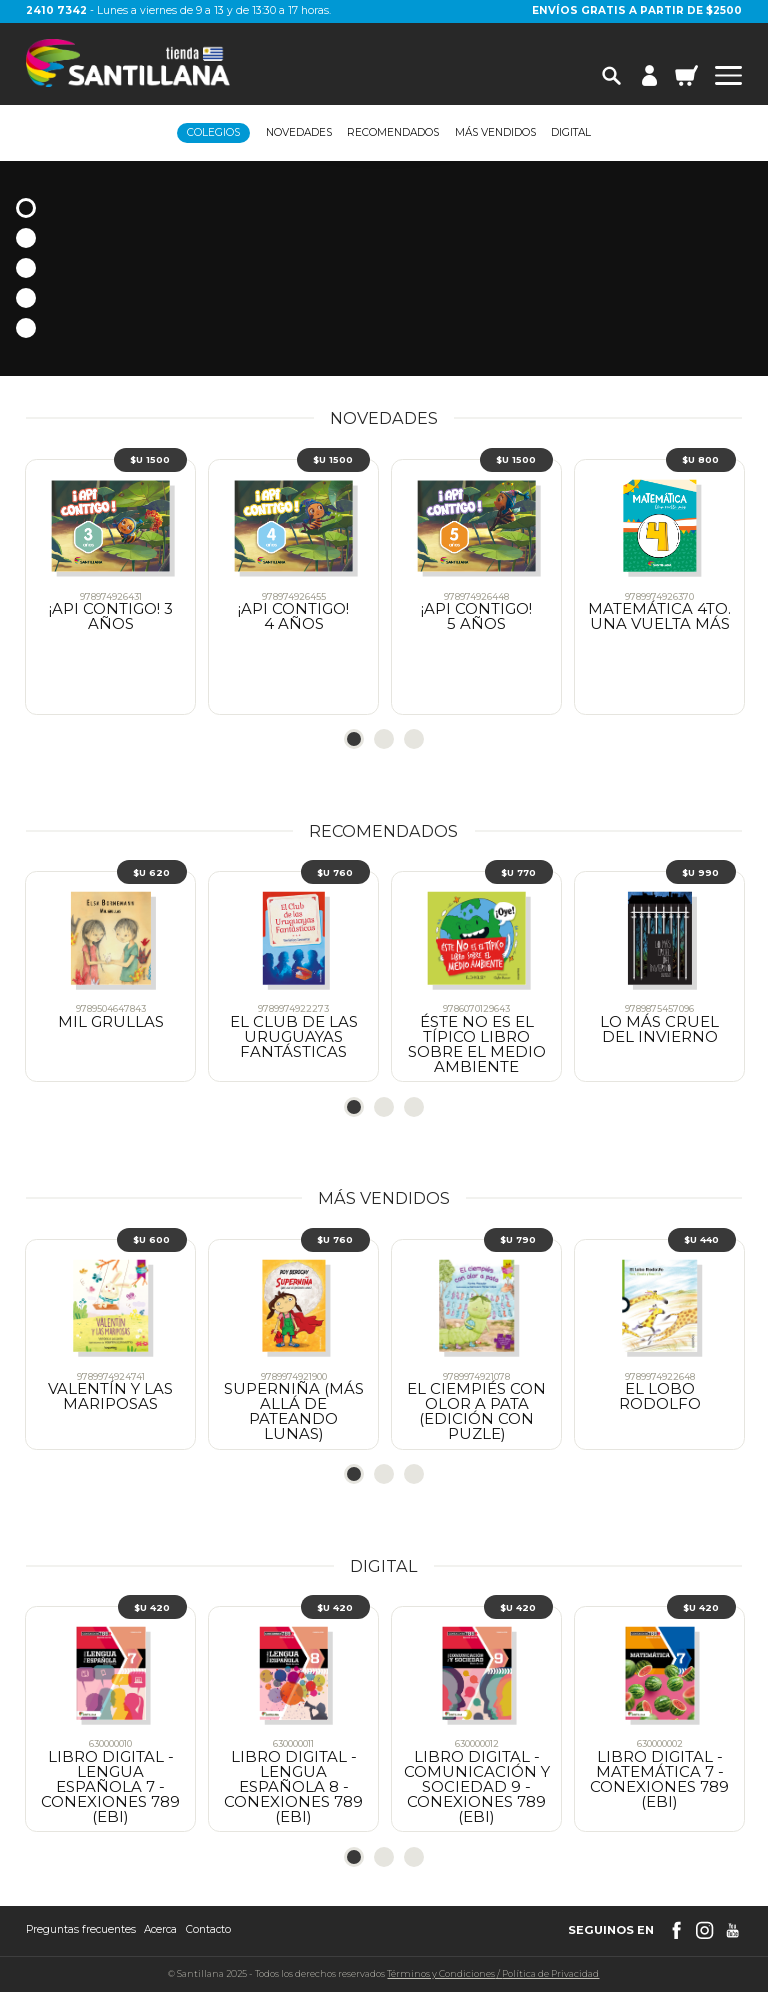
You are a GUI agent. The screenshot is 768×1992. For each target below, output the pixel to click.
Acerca (160, 1930)
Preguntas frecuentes (81, 1930)
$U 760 (335, 872)
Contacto (208, 1930)
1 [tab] (26, 208)
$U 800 (700, 459)
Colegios (213, 132)
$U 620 (151, 872)
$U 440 (701, 1239)
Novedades (299, 133)
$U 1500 (150, 459)
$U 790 (518, 1239)
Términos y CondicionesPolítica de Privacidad (493, 1973)
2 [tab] (26, 238)
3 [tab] (26, 268)
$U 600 (151, 1239)
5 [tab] (26, 328)
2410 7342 (56, 10)
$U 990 (700, 872)
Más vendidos (495, 133)
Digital (571, 133)
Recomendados (393, 133)
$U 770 (518, 872)
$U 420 (152, 1607)
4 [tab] (26, 298)
